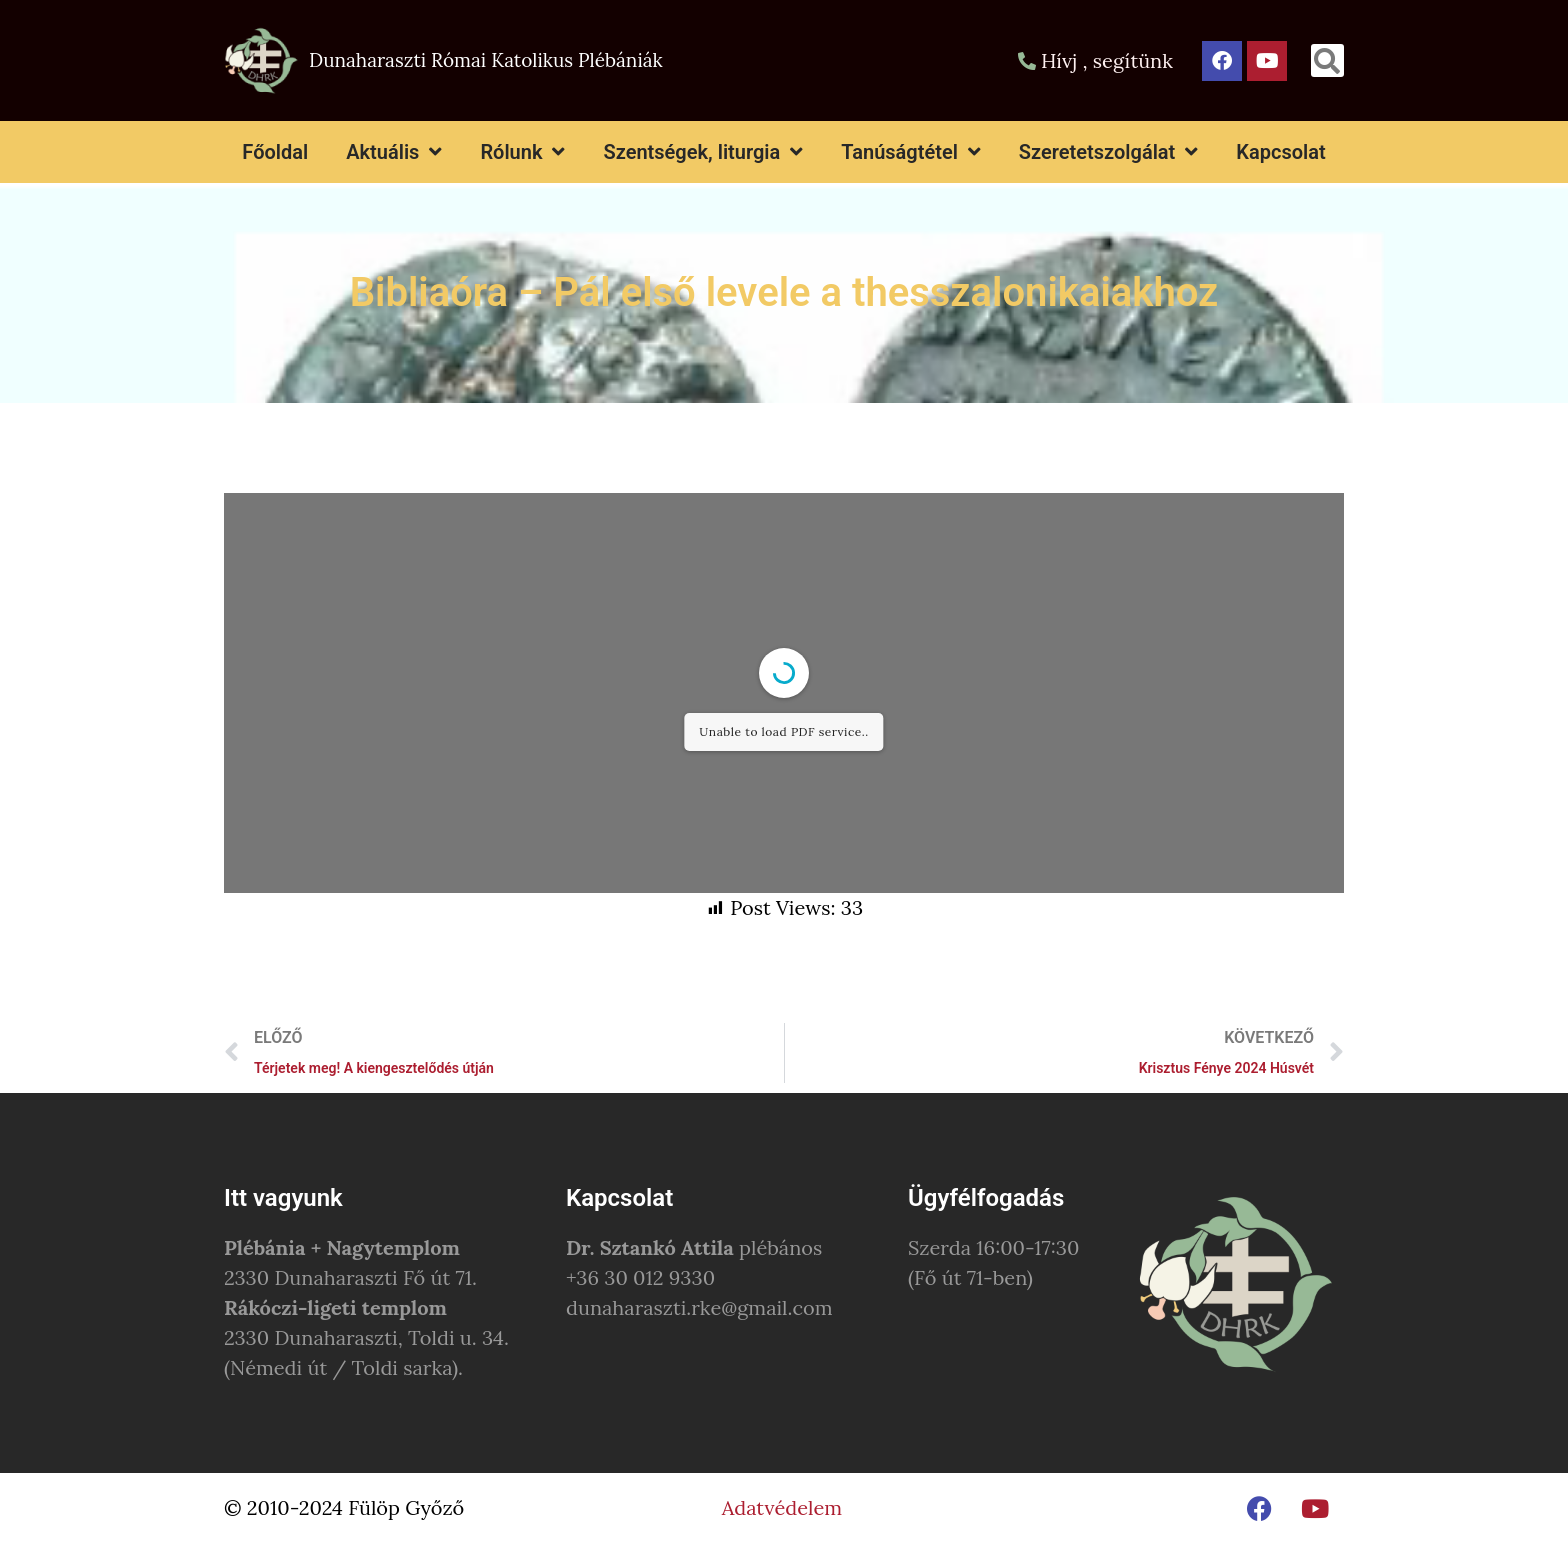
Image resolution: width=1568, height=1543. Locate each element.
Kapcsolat (1280, 152)
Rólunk (522, 152)
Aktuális (394, 152)
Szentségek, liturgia (703, 152)
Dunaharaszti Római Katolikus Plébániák (486, 60)
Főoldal (275, 152)
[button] (1327, 60)
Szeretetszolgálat (1108, 152)
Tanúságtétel (911, 152)
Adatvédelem (782, 1507)
